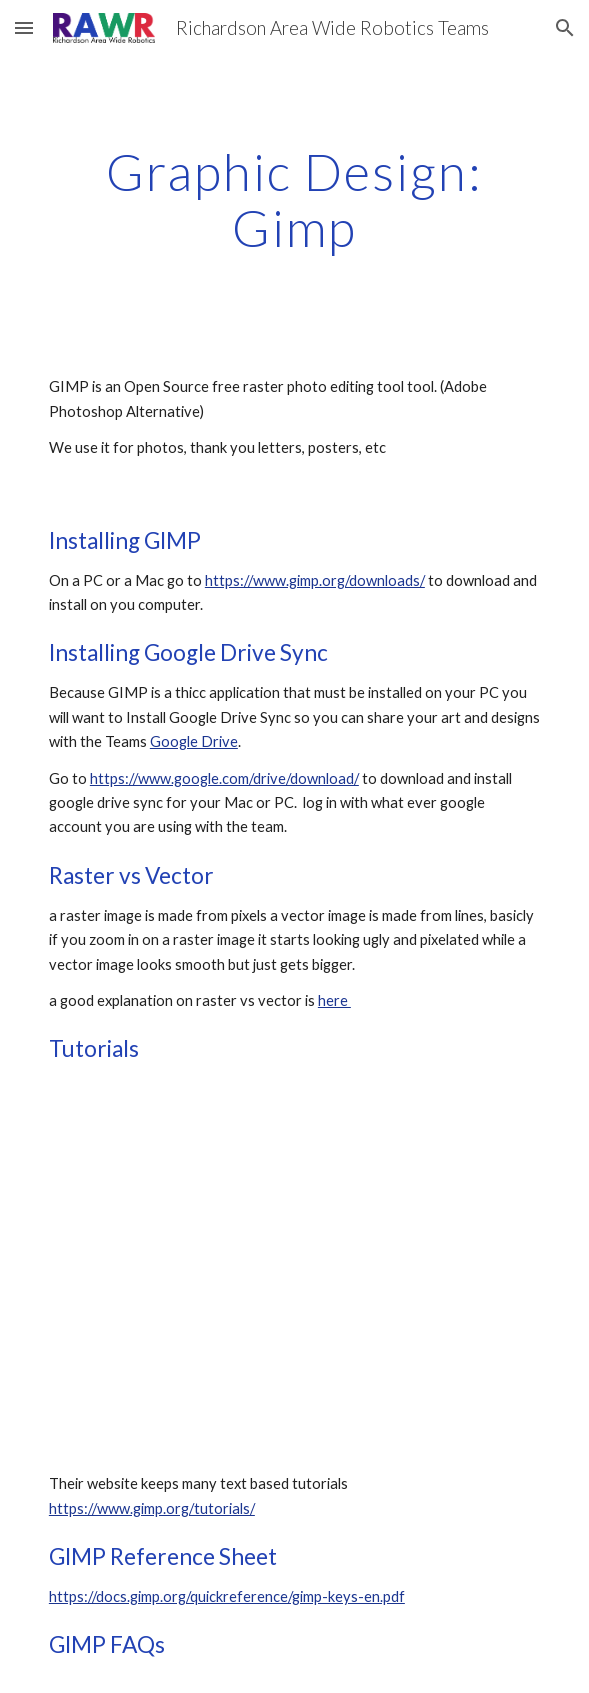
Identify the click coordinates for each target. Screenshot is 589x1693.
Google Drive (194, 741)
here (334, 1000)
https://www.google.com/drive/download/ (224, 778)
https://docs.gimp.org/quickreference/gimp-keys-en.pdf (227, 1596)
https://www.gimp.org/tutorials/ (152, 1508)
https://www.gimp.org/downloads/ (315, 580)
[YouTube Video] (294, 1268)
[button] (24, 27)
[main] (294, 199)
